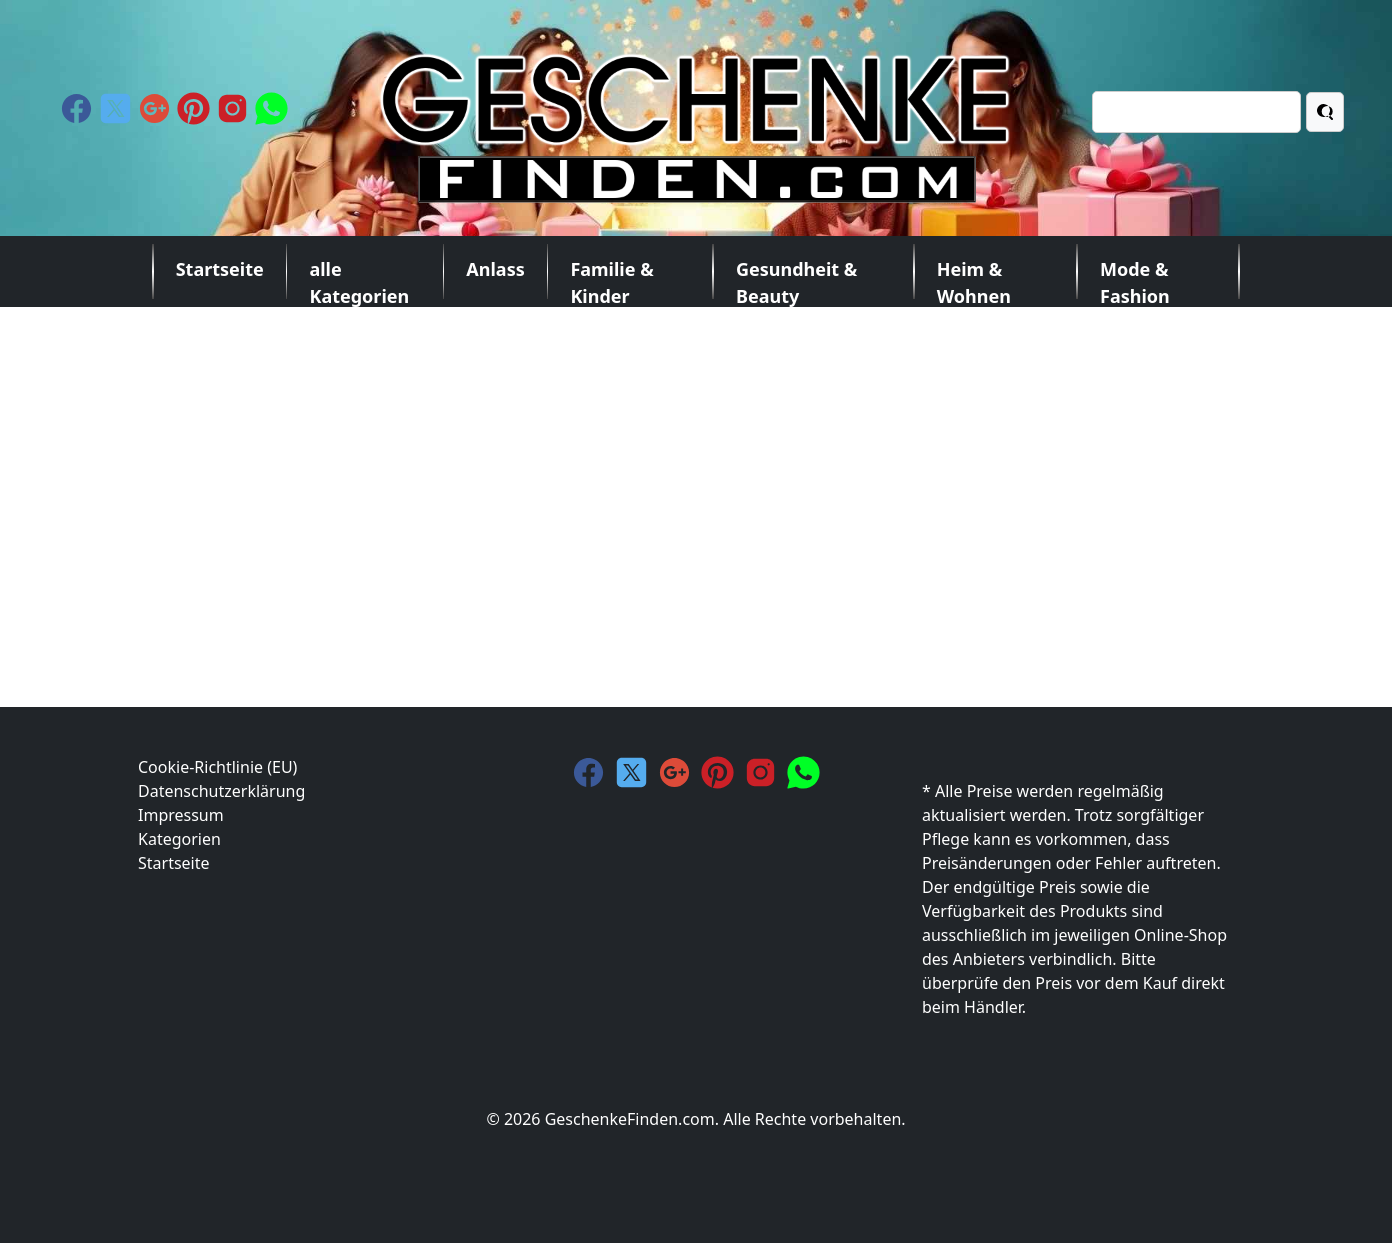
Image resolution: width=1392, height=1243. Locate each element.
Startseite (220, 269)
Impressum (181, 815)
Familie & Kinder (611, 278)
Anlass (495, 269)
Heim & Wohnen (974, 278)
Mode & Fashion (1135, 278)
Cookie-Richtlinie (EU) (217, 767)
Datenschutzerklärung (221, 791)
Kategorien (179, 839)
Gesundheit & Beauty (796, 278)
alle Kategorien (359, 278)
